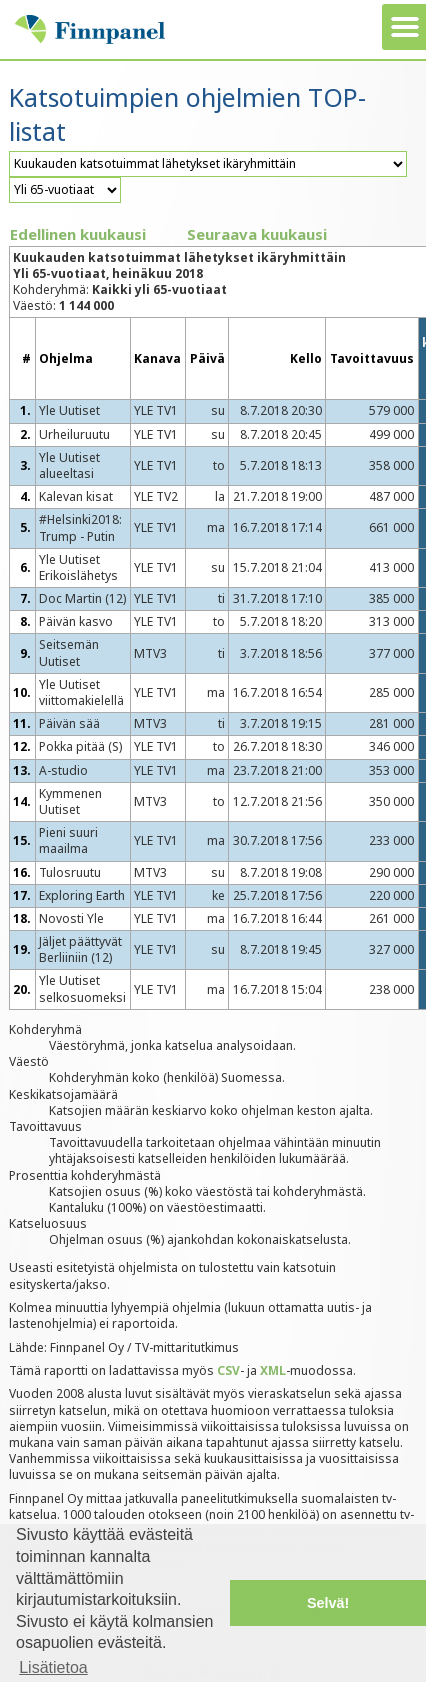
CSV (228, 1370)
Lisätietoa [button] (53, 1667)
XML (273, 1370)
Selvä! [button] (328, 1603)
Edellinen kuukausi (78, 234)
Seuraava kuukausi (257, 234)
